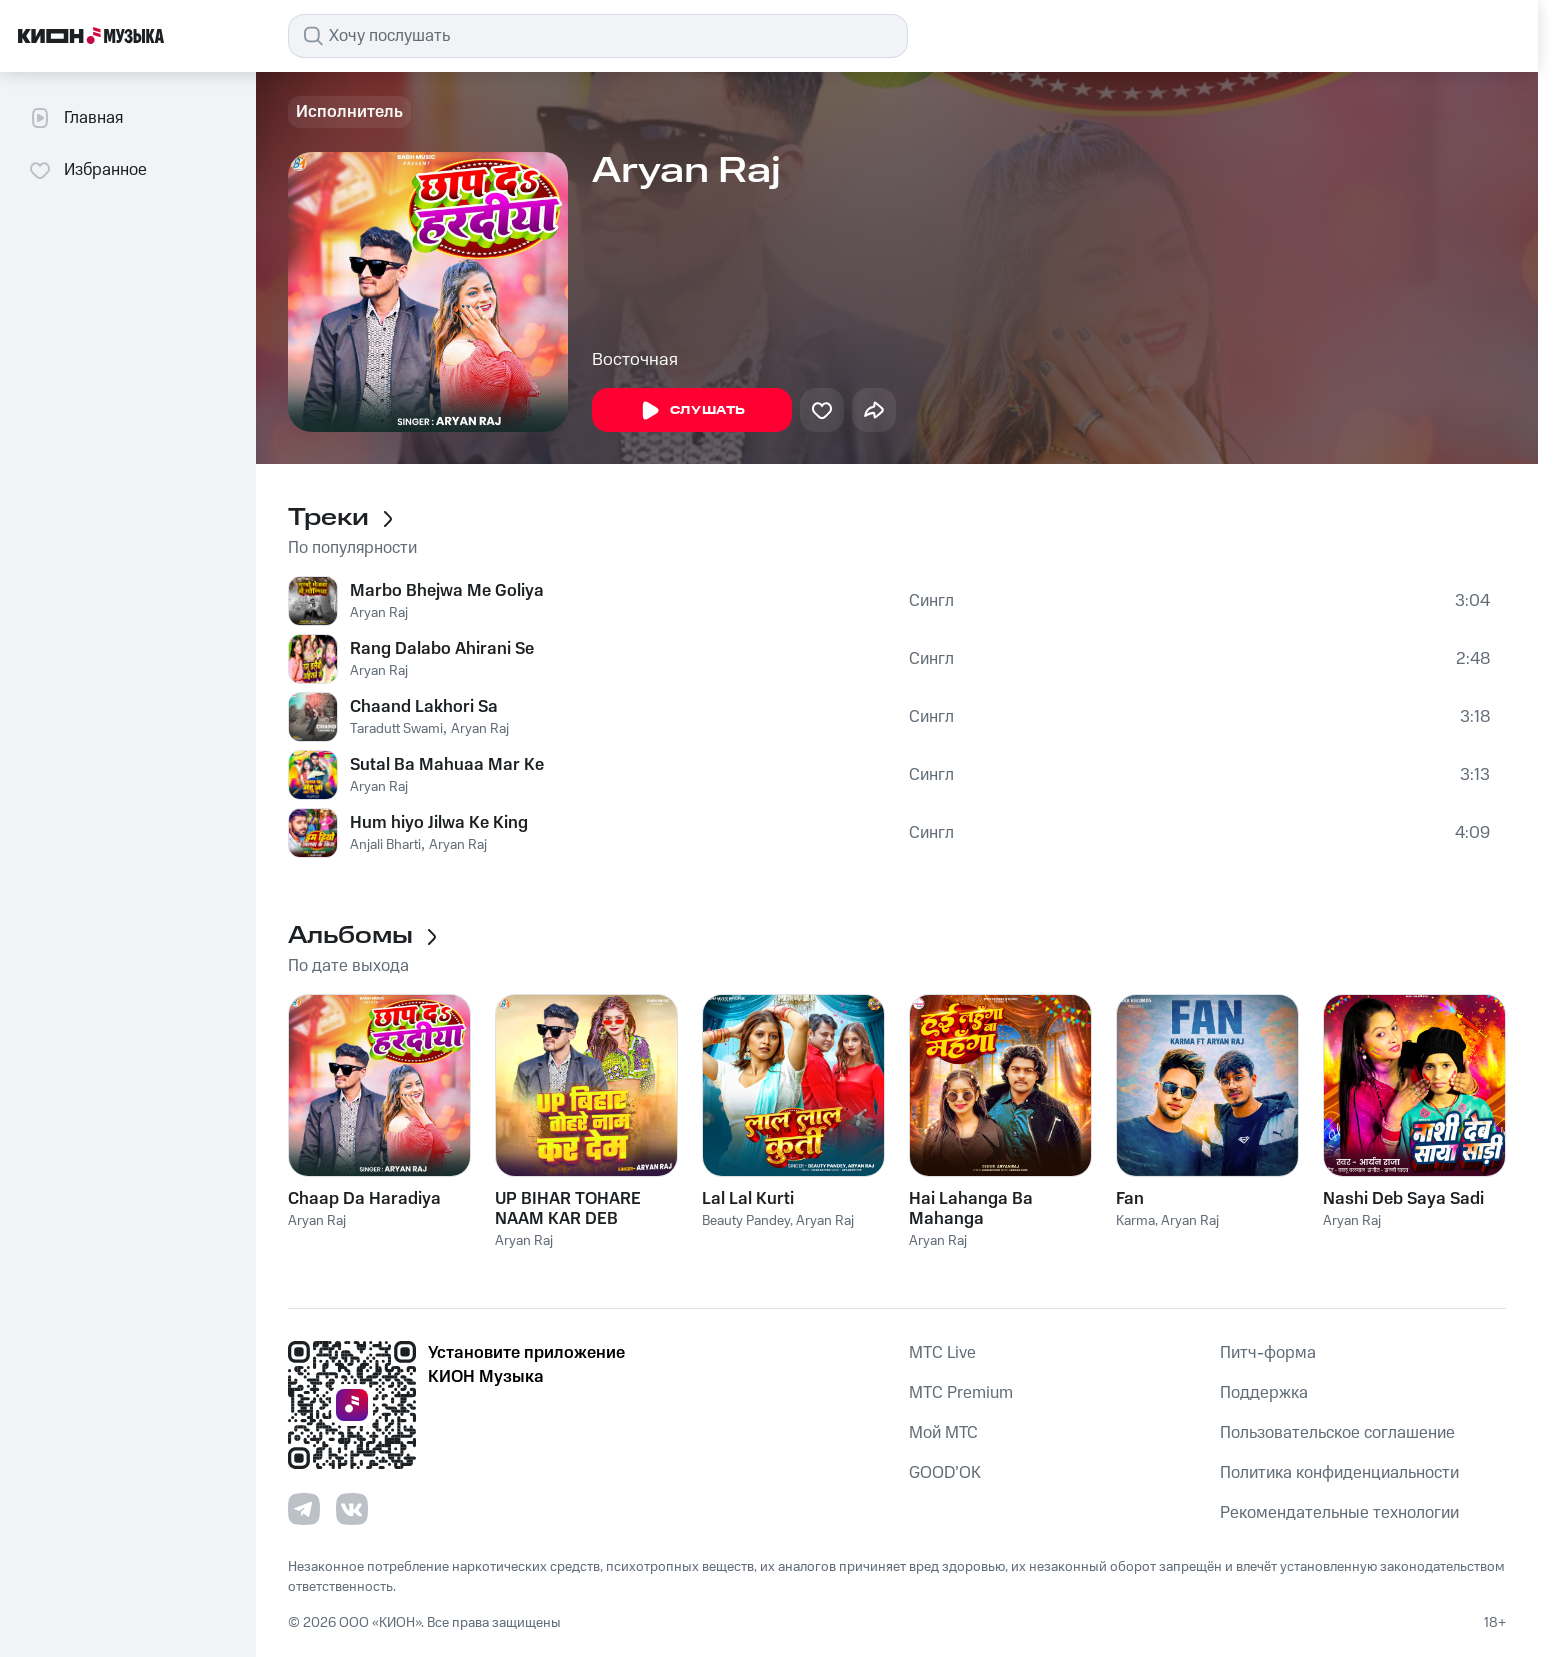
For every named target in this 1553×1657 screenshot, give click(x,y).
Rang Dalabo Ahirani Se (442, 649)
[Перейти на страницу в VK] (352, 1509)
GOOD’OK (945, 1473)
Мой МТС (943, 1433)
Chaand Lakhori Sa (424, 707)
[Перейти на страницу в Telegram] (304, 1509)
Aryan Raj (379, 613)
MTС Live (942, 1353)
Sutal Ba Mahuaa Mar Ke (447, 765)
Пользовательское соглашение (1337, 1433)
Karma (1135, 1221)
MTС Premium (961, 1393)
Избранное (87, 170)
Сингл (931, 601)
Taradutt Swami (396, 729)
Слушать (692, 411)
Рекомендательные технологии (1339, 1513)
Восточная (635, 360)
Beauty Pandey (746, 1221)
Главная (75, 118)
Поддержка (1264, 1393)
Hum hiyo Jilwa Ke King (439, 823)
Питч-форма (1268, 1353)
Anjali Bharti (385, 845)
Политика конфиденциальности (1339, 1473)
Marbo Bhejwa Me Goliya (447, 591)
